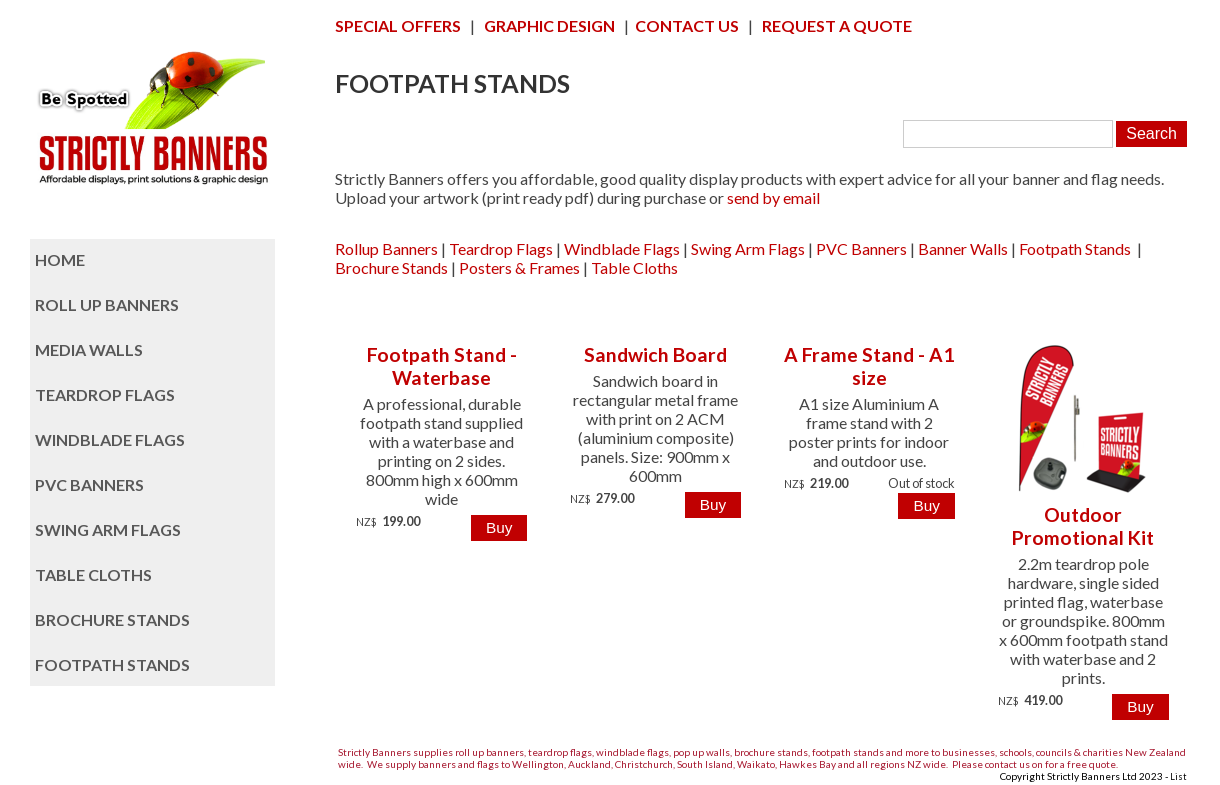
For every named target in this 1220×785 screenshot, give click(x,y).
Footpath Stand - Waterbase (442, 366)
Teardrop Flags (501, 248)
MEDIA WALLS (89, 349)
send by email (773, 197)
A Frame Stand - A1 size (869, 366)
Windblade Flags (622, 248)
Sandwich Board (655, 354)
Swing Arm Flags (748, 248)
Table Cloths (634, 267)
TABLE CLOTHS (93, 574)
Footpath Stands (1075, 248)
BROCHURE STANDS (112, 619)
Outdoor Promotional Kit (1083, 526)
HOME (60, 259)
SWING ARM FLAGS (108, 529)
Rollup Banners (386, 248)
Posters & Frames (519, 267)
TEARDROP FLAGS (105, 394)
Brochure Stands (391, 267)
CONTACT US (687, 25)
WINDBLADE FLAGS (110, 439)
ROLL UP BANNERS (107, 304)
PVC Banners (861, 248)
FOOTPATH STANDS (112, 664)
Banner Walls (963, 248)
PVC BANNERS (89, 484)
